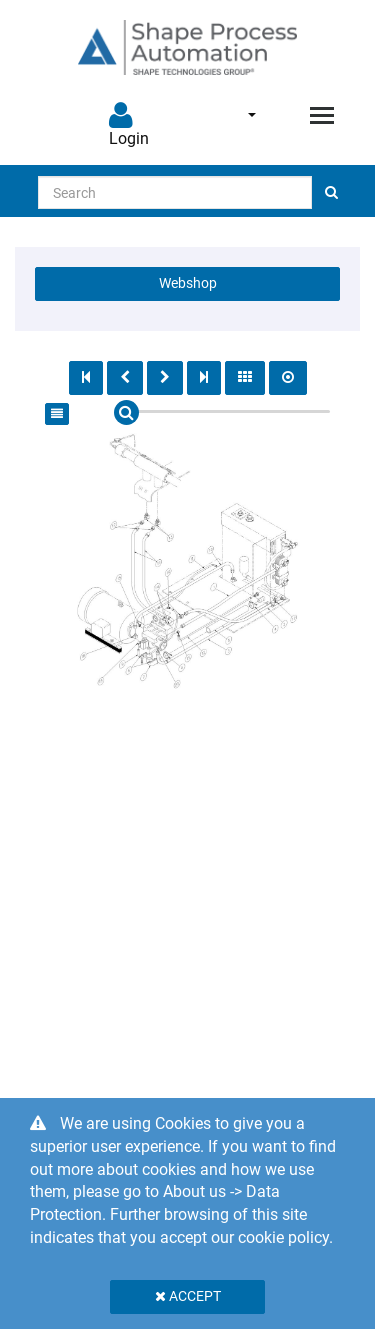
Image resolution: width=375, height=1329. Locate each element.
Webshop (188, 283)
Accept (188, 1296)
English (252, 115)
